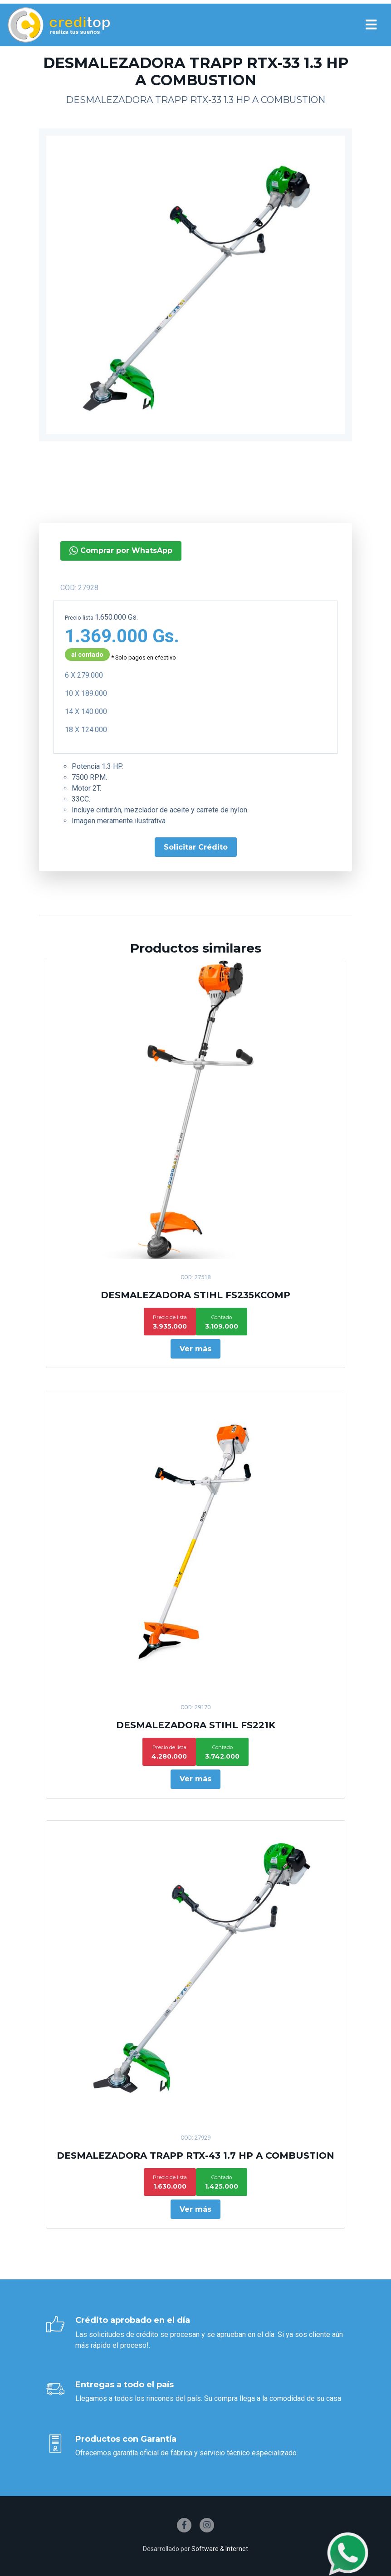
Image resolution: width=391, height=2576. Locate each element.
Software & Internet (219, 2548)
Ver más (195, 1348)
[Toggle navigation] (371, 25)
